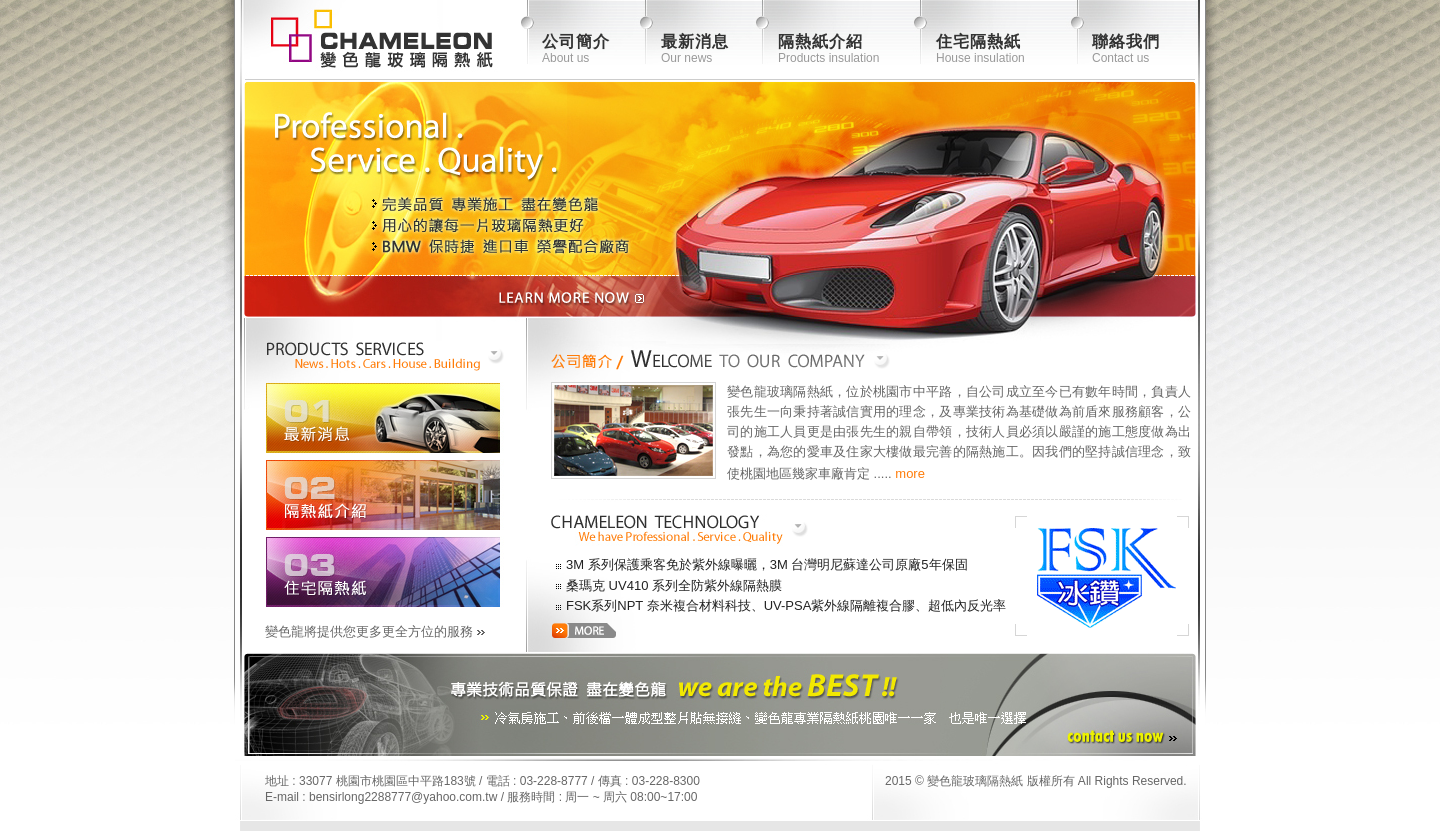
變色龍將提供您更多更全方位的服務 (369, 631)
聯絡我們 (1126, 41)
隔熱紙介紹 (820, 41)
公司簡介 (576, 41)
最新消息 (695, 41)
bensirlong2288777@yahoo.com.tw (403, 797)
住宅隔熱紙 (978, 41)
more (910, 473)
